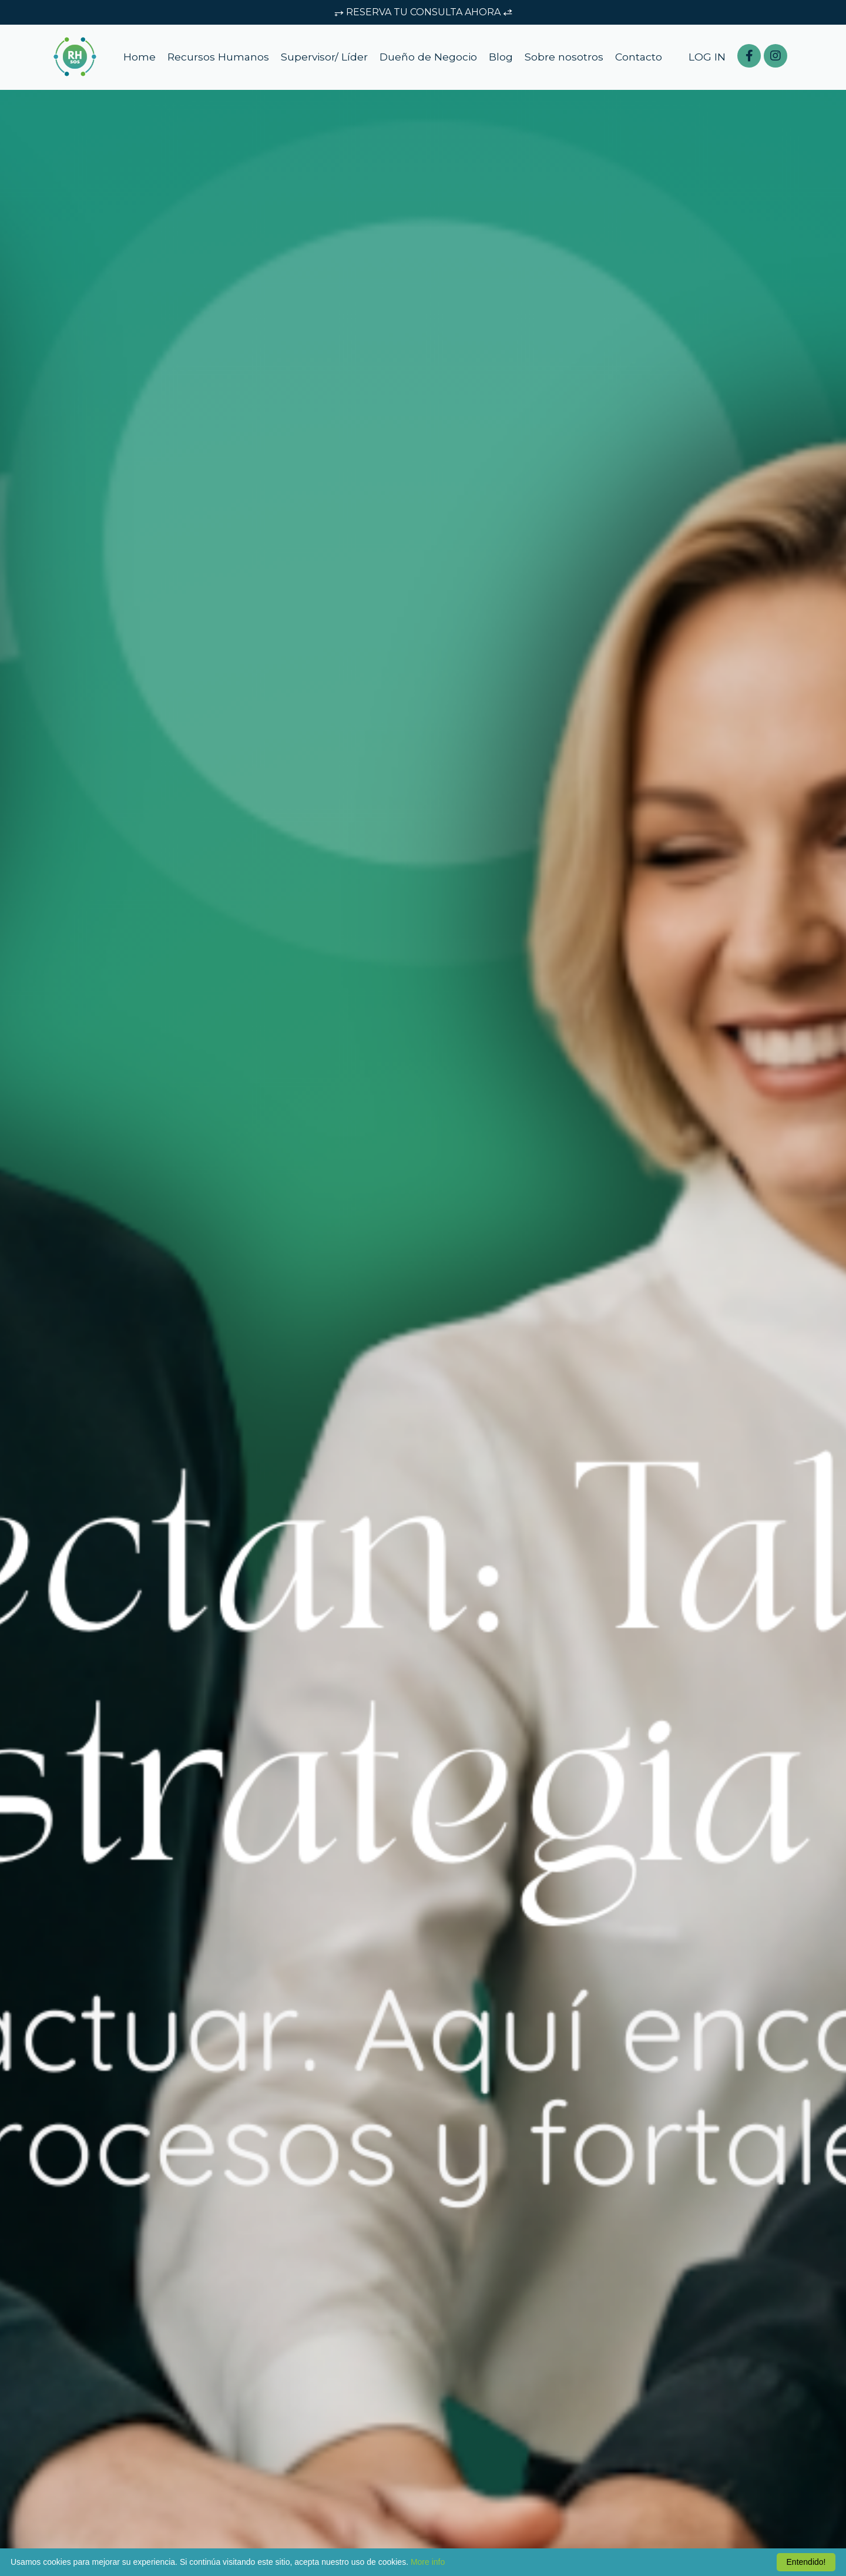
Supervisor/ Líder (324, 58)
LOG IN (707, 58)
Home (137, 58)
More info (428, 2562)
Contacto (640, 58)
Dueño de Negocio (429, 58)
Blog (502, 58)
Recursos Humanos (216, 58)
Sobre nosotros (565, 58)
